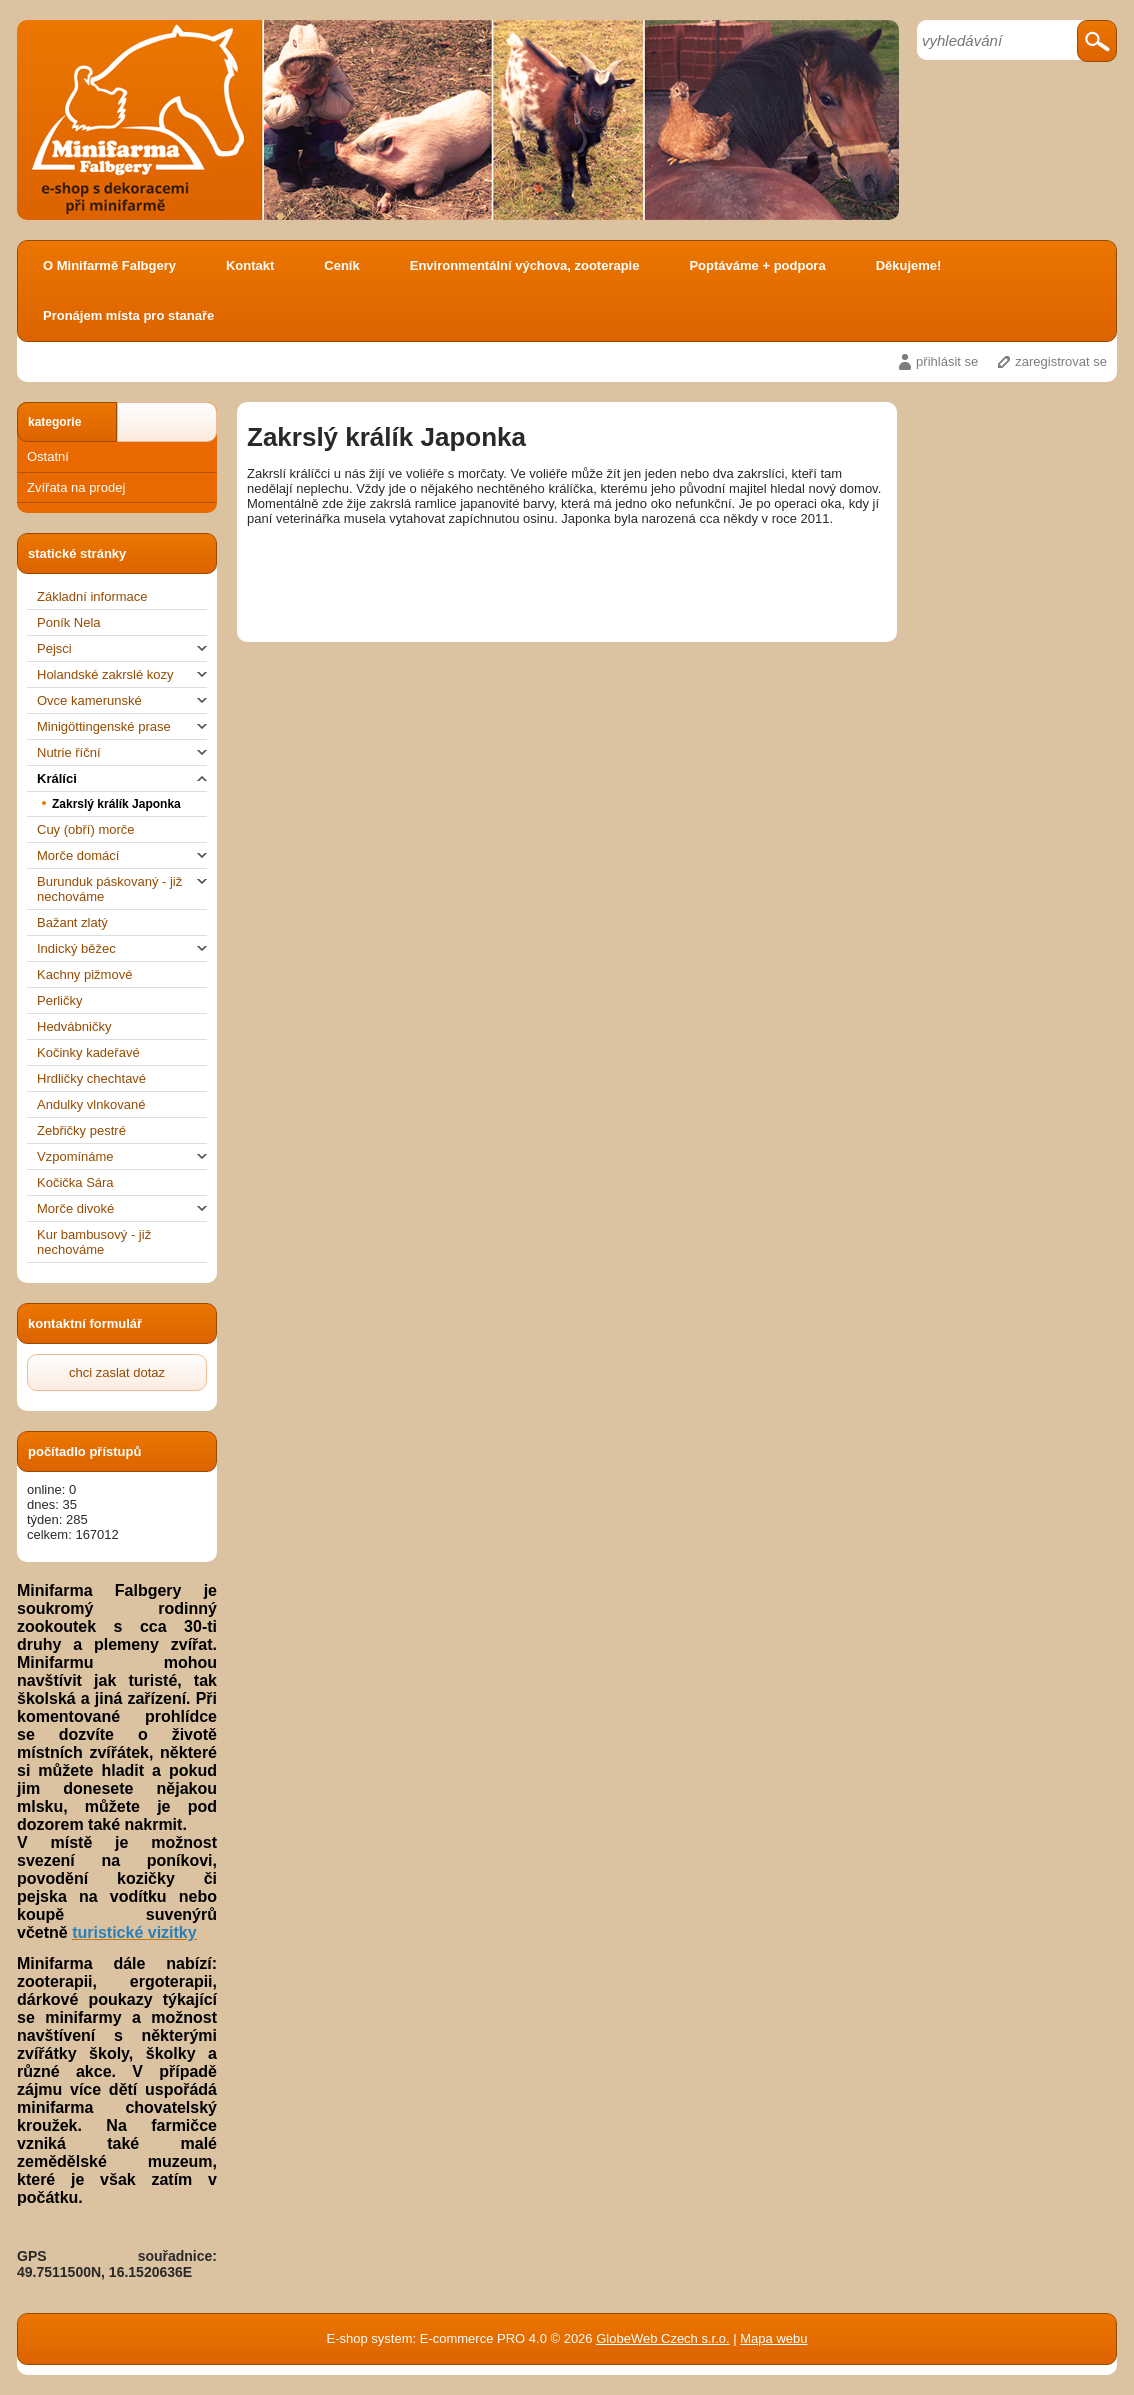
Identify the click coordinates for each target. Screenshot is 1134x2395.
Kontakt (250, 265)
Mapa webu (773, 2338)
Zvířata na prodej (76, 487)
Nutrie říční (122, 752)
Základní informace (92, 596)
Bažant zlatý (72, 922)
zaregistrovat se (1061, 361)
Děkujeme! (909, 265)
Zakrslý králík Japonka (116, 804)
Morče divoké (122, 1208)
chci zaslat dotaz (117, 1372)
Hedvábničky (74, 1026)
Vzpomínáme (122, 1156)
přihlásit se (947, 361)
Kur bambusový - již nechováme (94, 1242)
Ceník (341, 265)
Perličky (60, 1000)
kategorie (54, 422)
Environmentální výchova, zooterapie (525, 265)
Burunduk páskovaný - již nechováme (122, 889)
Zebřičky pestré (81, 1130)
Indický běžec (122, 948)
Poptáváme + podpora (757, 265)
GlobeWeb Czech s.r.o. (662, 2338)
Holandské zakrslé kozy (122, 674)
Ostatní (48, 456)
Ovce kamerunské (122, 700)
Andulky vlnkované (91, 1104)
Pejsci (122, 648)
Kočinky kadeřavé (88, 1052)
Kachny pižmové (84, 974)
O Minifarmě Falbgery (109, 265)
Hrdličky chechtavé (91, 1078)
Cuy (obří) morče (86, 829)
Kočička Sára (75, 1182)
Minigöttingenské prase (122, 726)
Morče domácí (122, 855)
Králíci (122, 778)
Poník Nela (69, 622)
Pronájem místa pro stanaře (128, 315)
